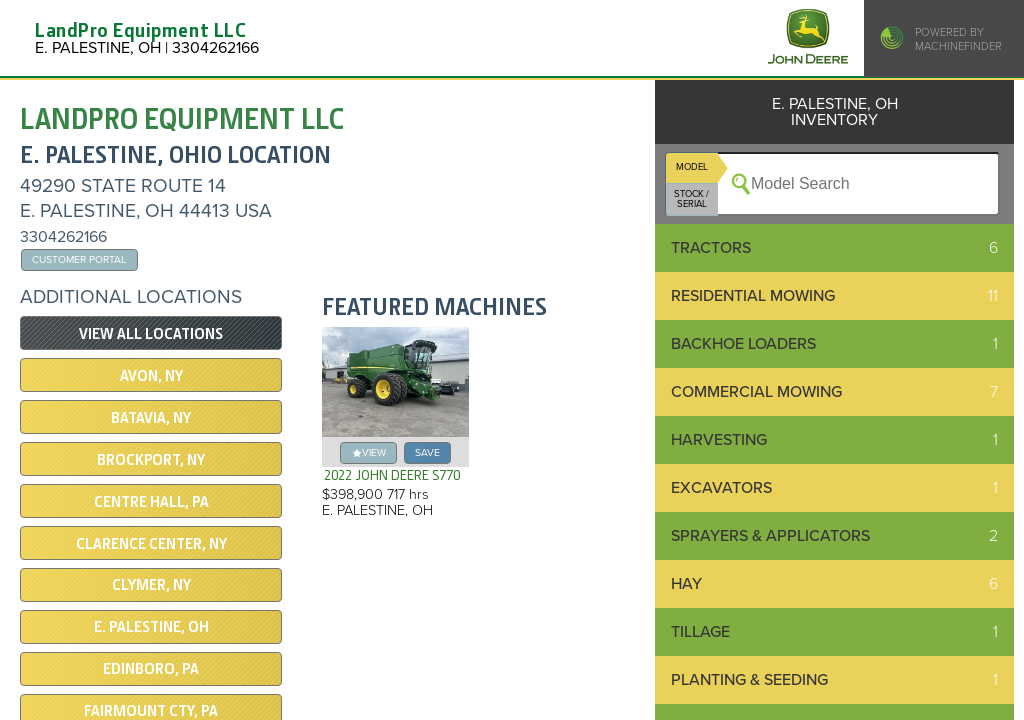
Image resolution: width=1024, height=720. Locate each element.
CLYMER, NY (151, 585)
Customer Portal (79, 259)
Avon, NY (151, 376)
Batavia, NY (151, 418)
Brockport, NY (151, 460)
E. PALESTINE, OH (151, 627)
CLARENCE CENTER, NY (151, 544)
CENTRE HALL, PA (151, 502)
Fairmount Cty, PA (151, 711)
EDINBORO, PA (151, 669)
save (427, 452)
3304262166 (63, 237)
